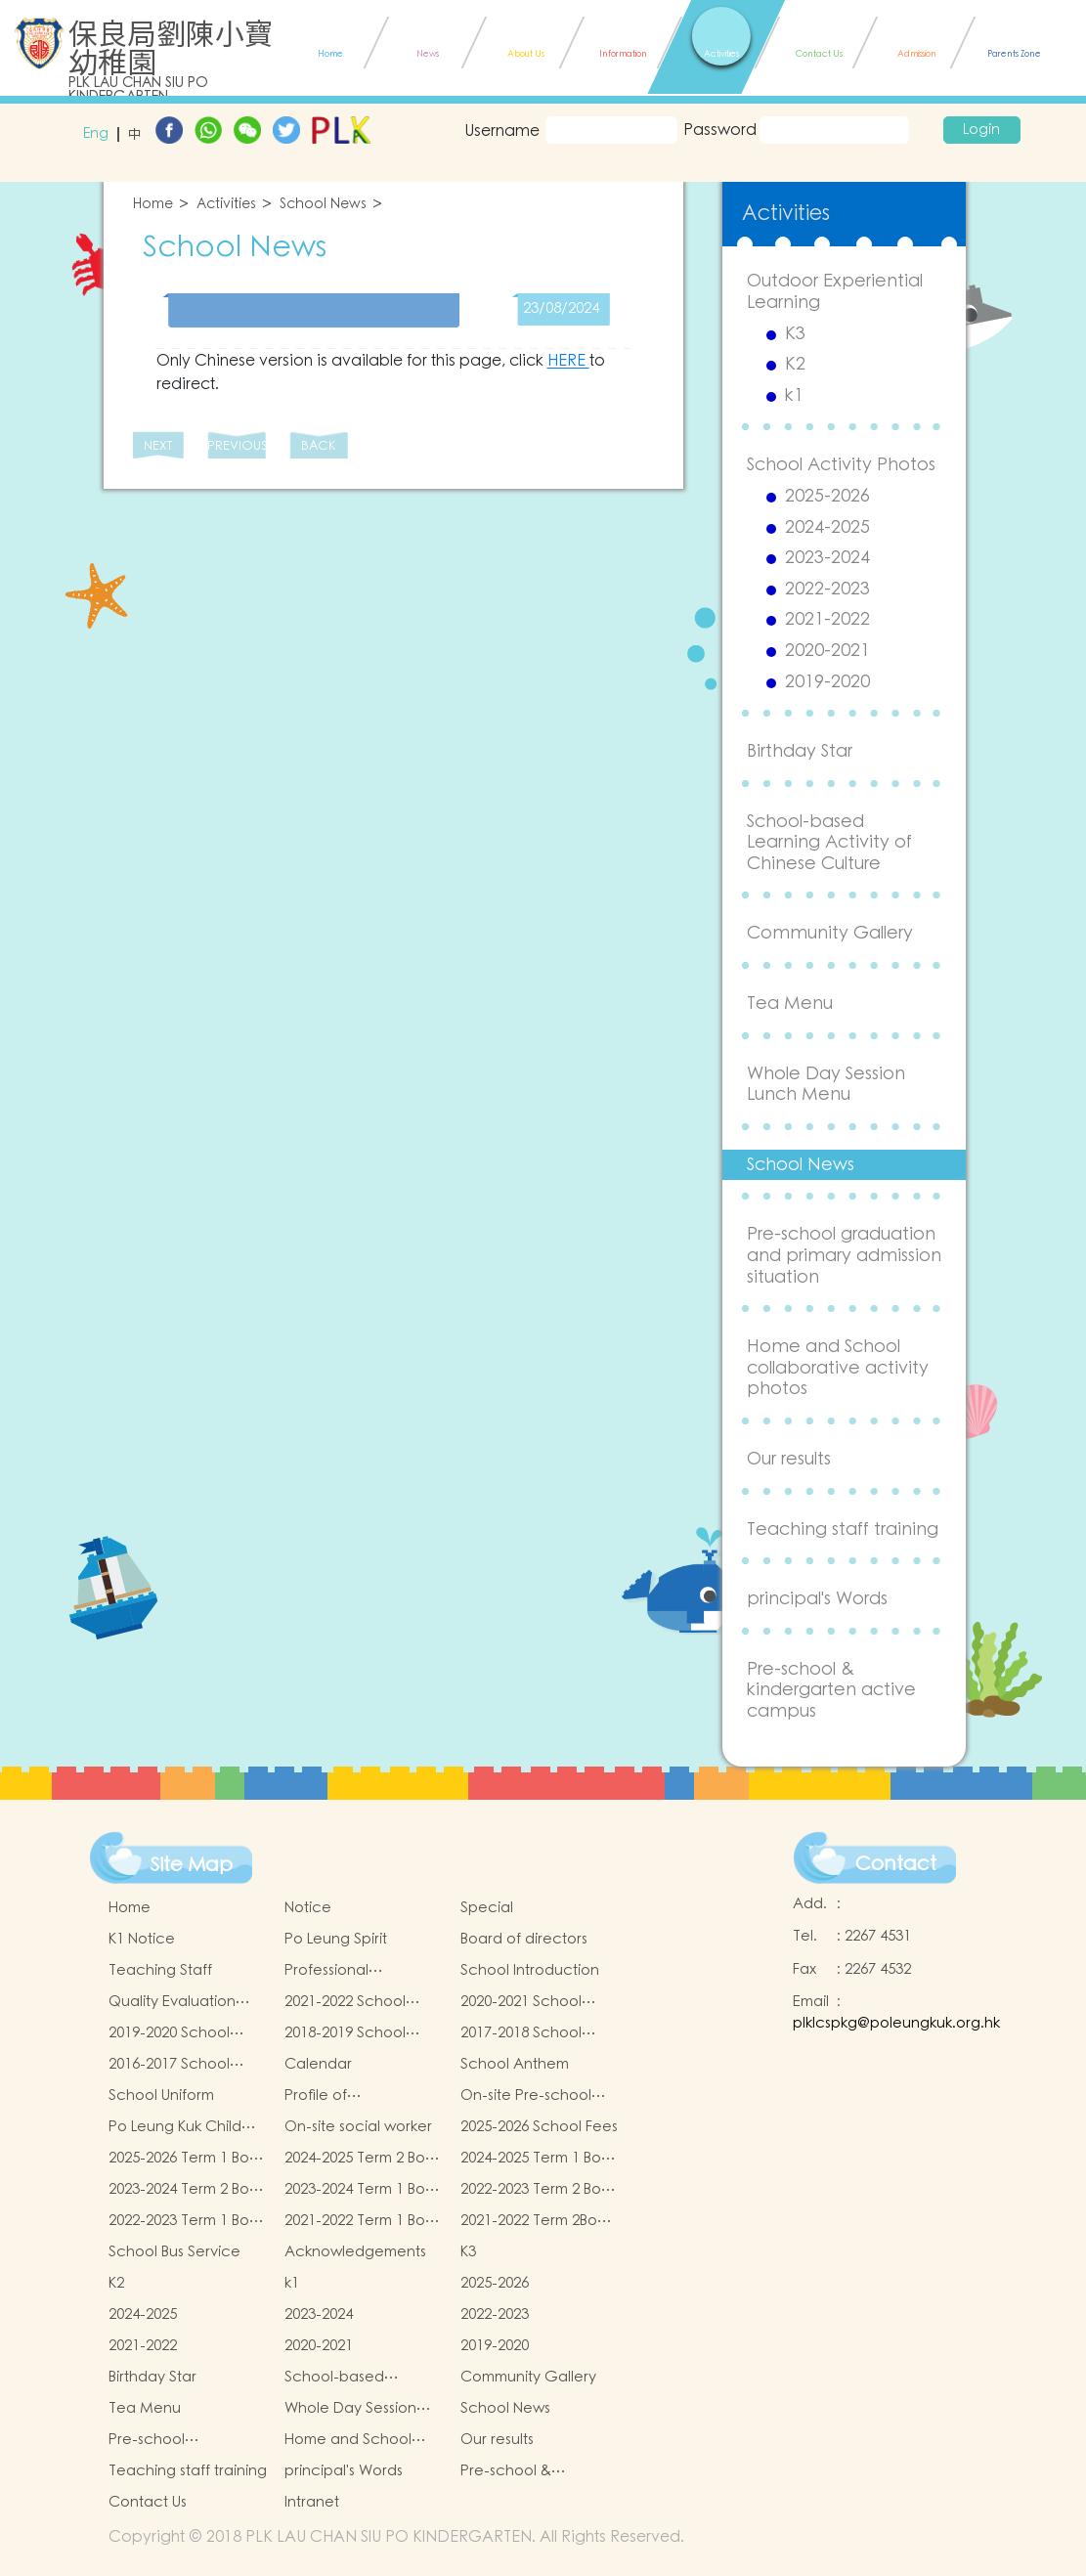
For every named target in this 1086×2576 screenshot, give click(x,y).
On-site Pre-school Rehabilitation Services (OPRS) (525, 2096)
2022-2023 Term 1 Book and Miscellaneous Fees (187, 2221)
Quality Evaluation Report (172, 2002)
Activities (226, 204)
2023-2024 (827, 558)
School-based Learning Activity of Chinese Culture (829, 842)
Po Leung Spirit (335, 1939)
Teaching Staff (160, 1970)
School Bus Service (174, 2252)
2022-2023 (827, 589)
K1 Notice (142, 1939)
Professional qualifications (331, 1971)
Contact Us (148, 2502)
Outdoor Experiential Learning (835, 292)
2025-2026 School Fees (539, 2127)
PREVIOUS (236, 446)
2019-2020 (827, 682)
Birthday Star (799, 751)
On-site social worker (358, 2127)
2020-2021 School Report (521, 2002)
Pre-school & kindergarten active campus (831, 1690)
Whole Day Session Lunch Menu (826, 1085)
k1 (794, 396)
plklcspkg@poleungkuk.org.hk (896, 2023)
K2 (795, 364)
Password (718, 130)
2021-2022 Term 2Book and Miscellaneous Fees (537, 2221)
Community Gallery (830, 933)
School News (323, 204)
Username (501, 131)
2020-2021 (827, 651)
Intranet (311, 2502)
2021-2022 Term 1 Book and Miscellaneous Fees (363, 2221)
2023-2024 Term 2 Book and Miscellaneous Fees (187, 2190)
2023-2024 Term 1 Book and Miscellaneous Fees (363, 2190)
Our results (789, 1459)
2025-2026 (827, 496)
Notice (307, 1908)
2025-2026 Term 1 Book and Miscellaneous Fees (187, 2158)
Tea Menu (790, 1003)
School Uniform (161, 2095)
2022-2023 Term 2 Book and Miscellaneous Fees (539, 2190)
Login (981, 130)
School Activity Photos (841, 465)
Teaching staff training (842, 1529)
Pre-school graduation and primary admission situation (844, 1255)
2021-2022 (827, 620)
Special (486, 1908)
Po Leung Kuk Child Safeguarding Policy (180, 2127)
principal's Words (817, 1599)
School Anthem (514, 2064)
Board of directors (523, 1939)
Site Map (192, 1865)
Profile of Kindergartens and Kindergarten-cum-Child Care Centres (352, 2096)
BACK (318, 446)
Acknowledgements (355, 2252)
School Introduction (529, 1970)
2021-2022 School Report (345, 2002)
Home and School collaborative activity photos (838, 1367)
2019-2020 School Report (169, 2033)
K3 (795, 334)
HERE (568, 360)
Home (153, 204)
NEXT (158, 446)
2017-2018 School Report (521, 2033)
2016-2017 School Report (169, 2064)
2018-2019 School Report (345, 2033)
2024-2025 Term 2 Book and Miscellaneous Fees (363, 2158)
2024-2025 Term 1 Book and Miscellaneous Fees (539, 2158)
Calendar (318, 2064)
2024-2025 (827, 528)
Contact (895, 1864)
